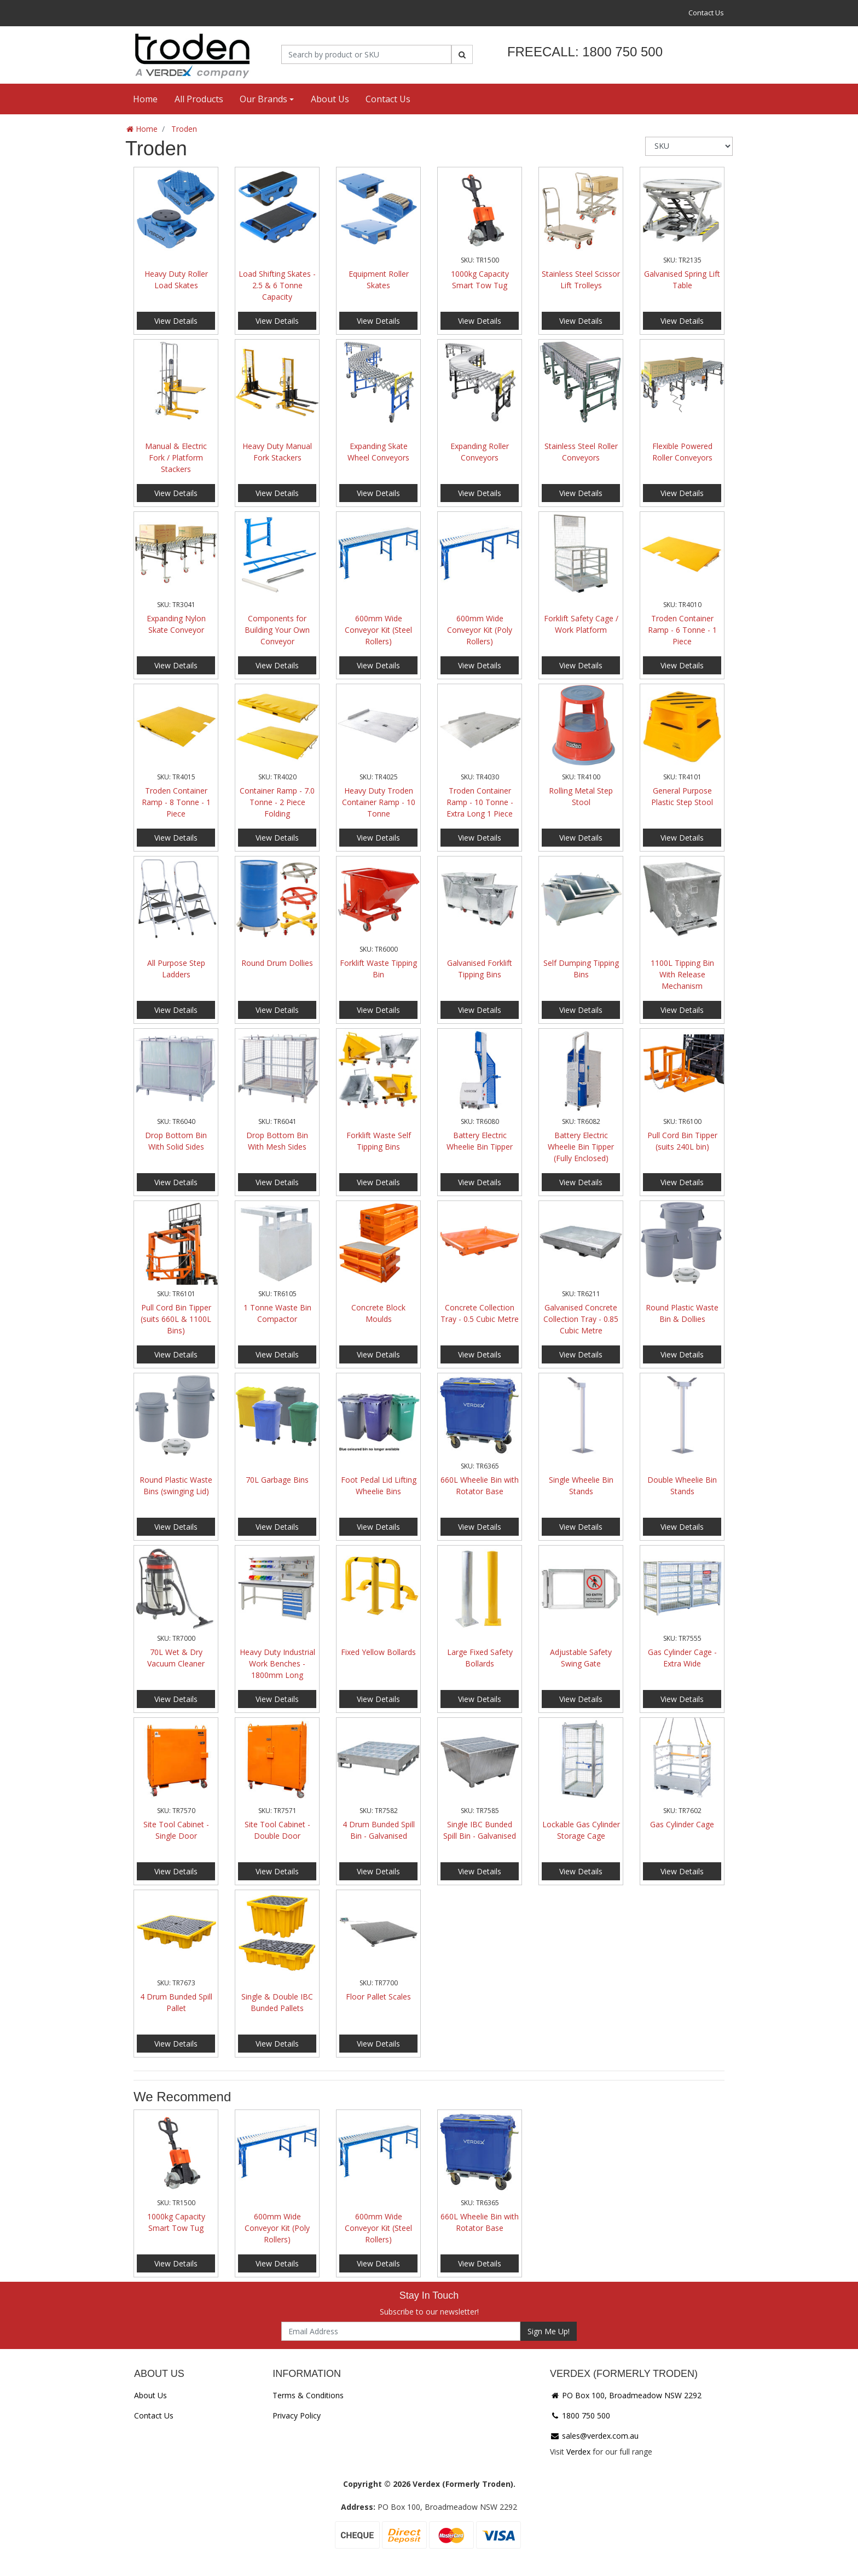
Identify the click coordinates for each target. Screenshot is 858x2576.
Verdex (578, 2451)
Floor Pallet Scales (378, 1996)
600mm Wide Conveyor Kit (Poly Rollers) (479, 629)
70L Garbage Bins (277, 1480)
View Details (176, 321)
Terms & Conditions (308, 2395)
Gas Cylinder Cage (682, 1824)
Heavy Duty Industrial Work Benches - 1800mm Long (277, 1663)
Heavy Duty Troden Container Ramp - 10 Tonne (378, 802)
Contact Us (706, 13)
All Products (199, 99)
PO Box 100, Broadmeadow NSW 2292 (626, 2395)
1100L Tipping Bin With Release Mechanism (682, 974)
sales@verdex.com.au (594, 2436)
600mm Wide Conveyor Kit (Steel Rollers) (378, 629)
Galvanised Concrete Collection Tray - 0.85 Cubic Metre (580, 1319)
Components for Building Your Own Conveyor (277, 629)
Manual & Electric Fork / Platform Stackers (176, 457)
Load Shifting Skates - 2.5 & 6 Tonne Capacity (277, 285)
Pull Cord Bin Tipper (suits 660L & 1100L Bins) (176, 1319)
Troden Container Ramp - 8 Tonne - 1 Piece (176, 802)
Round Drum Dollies (277, 963)
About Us (330, 99)
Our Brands (263, 99)
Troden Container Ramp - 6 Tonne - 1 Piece (682, 629)
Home (145, 99)
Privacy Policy (297, 2415)
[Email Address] (400, 2331)
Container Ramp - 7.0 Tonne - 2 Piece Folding (277, 802)
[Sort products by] (689, 146)
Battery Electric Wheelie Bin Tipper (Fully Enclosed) (581, 1146)
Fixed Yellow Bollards (378, 1652)
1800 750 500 (580, 2415)
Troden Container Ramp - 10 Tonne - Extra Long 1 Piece (480, 802)
